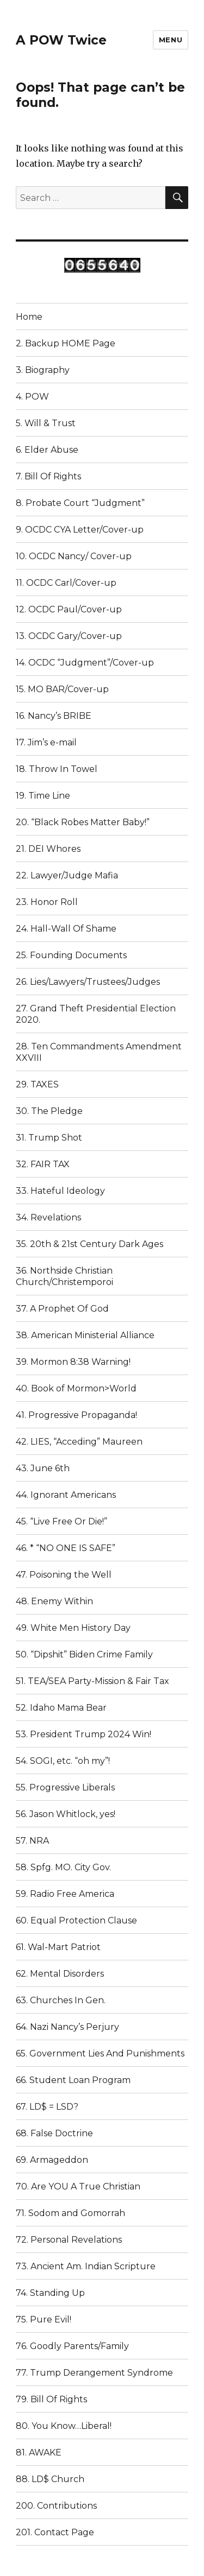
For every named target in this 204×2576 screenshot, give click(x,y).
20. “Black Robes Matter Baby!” (83, 822)
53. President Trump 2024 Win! (83, 1734)
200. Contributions (56, 2506)
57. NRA (32, 1841)
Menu (170, 39)
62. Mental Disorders (60, 1974)
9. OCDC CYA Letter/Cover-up (80, 529)
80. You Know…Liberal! (64, 2426)
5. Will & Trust (46, 423)
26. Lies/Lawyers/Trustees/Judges (88, 982)
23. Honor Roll (47, 902)
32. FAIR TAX (43, 1164)
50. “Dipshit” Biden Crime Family (84, 1654)
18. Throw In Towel (56, 769)
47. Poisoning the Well (64, 1574)
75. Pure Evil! (43, 2319)
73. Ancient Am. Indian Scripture (86, 2266)
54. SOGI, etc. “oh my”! (63, 1761)
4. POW (32, 396)
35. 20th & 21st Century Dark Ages (89, 1244)
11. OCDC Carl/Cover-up (66, 583)
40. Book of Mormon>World (76, 1388)
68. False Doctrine (54, 2133)
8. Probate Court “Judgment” (80, 503)
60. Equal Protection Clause (76, 1920)
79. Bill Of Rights (51, 2399)
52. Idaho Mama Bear (61, 1707)
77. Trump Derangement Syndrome (94, 2373)
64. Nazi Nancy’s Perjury (67, 2027)
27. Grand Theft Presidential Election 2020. (96, 1014)
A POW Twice (61, 40)
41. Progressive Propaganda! (76, 1415)
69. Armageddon (52, 2160)
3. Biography (43, 370)
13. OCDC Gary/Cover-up (69, 636)
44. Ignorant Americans (66, 1495)
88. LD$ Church (50, 2479)
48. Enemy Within (54, 1601)
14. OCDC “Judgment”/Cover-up (85, 662)
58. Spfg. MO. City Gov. (63, 1867)
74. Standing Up (50, 2293)
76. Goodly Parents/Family (72, 2346)
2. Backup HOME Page (65, 343)
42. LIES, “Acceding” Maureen (79, 1441)
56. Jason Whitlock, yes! (65, 1814)
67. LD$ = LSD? (47, 2107)
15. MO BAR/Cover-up (62, 689)
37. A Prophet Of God (62, 1308)
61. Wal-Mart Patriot (58, 1947)
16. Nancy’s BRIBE (53, 716)
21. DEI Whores (48, 849)
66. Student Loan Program (73, 2080)
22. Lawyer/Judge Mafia (67, 875)
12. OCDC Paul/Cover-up (69, 609)
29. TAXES (37, 1084)
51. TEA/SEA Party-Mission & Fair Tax (92, 1681)
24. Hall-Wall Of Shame (66, 928)
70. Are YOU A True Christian (78, 2186)
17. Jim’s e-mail (46, 742)
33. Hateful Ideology (60, 1191)
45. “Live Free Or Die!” (61, 1521)
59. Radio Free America (65, 1894)
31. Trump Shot (49, 1137)
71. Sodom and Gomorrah (70, 2213)
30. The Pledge (49, 1111)
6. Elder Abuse (47, 450)
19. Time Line (43, 795)
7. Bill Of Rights (48, 476)
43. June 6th (43, 1468)
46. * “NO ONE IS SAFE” (65, 1548)
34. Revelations (48, 1217)
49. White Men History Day (73, 1628)
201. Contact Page (55, 2532)
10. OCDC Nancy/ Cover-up (74, 556)
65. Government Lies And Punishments (100, 2053)
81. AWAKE (38, 2452)
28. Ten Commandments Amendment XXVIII (99, 1052)
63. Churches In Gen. (61, 2000)
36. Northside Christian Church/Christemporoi (64, 1276)
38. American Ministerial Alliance (85, 1335)
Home (29, 317)
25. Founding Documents (71, 955)
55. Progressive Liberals (65, 1787)
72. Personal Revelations (69, 2240)
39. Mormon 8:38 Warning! (73, 1362)
